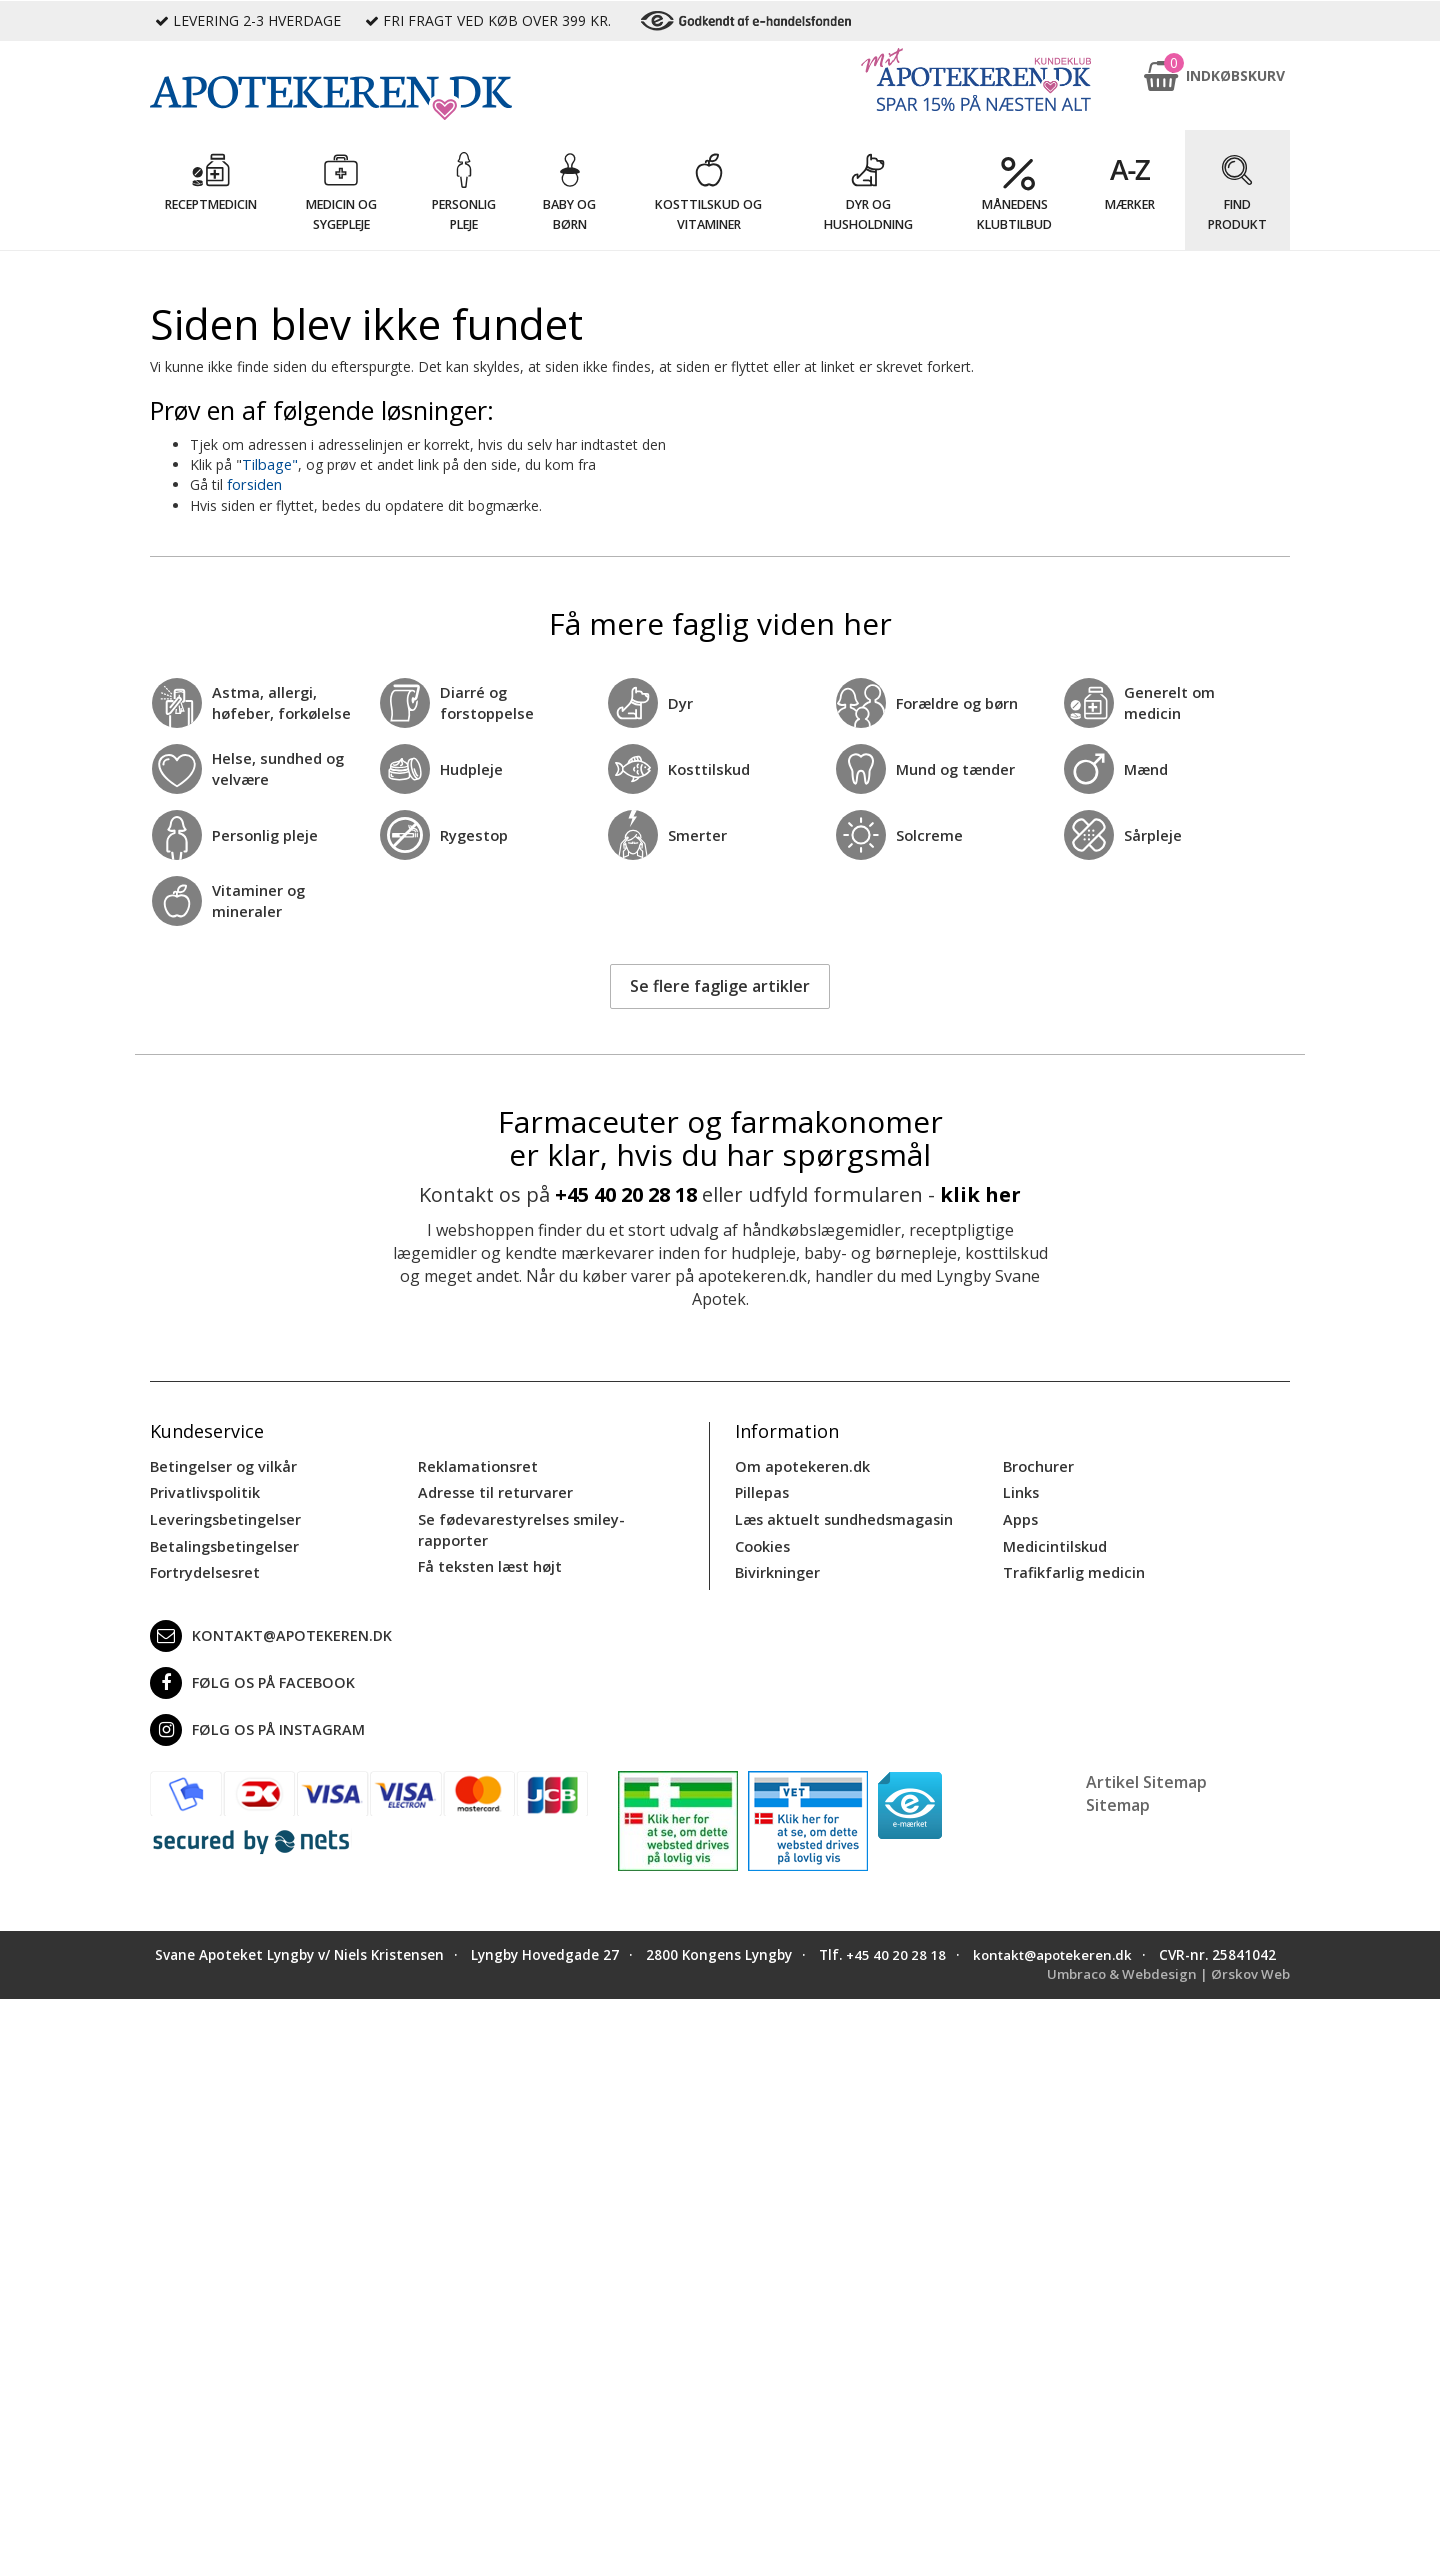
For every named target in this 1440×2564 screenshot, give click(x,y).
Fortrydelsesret (203, 1568)
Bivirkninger (776, 1568)
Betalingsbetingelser (222, 1542)
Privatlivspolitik (204, 1490)
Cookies (762, 1542)
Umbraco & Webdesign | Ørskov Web (1165, 1989)
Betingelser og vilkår (221, 1464)
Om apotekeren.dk (800, 1464)
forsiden (253, 484)
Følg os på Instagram (254, 1725)
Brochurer (1037, 1464)
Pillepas (761, 1490)
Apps (1020, 1516)
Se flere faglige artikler (720, 985)
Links (1020, 1490)
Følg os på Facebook (249, 1678)
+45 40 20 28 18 (626, 1193)
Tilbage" (268, 464)
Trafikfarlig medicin (1073, 1568)
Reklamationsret (477, 1464)
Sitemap (1118, 1800)
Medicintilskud (1054, 1542)
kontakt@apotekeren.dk (269, 1631)
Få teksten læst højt (489, 1562)
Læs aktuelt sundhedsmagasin (842, 1516)
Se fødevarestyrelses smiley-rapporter (518, 1526)
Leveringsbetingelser (222, 1516)
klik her (980, 1193)
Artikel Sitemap (1146, 1777)
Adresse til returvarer (492, 1490)
